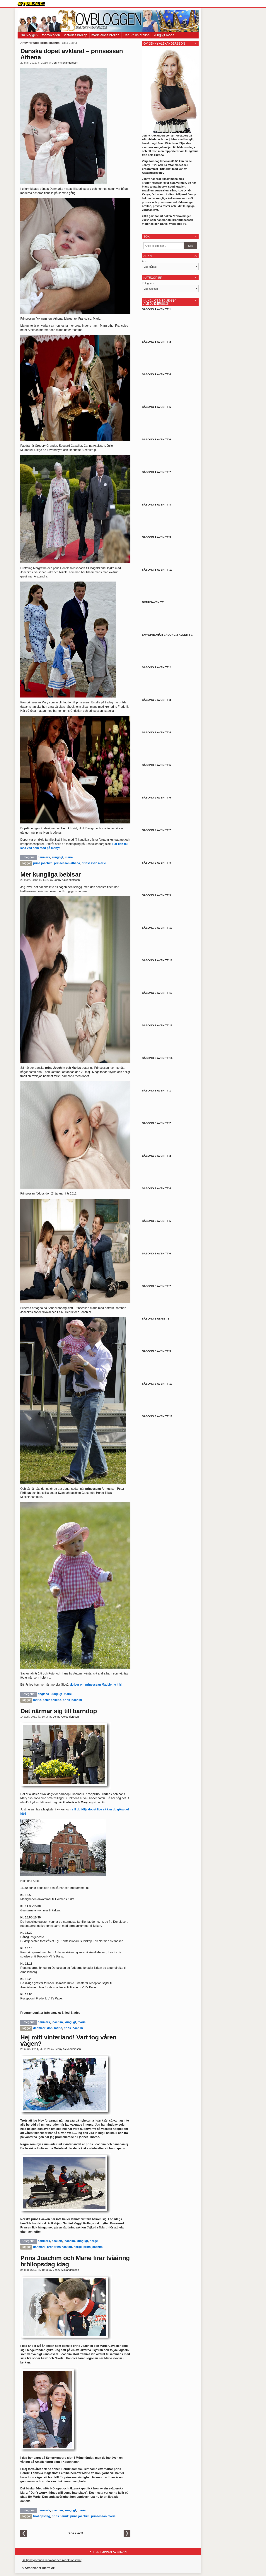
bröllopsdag (41, 2516)
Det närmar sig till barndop (58, 1710)
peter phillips (52, 1699)
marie (69, 857)
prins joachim (42, 863)
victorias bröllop (75, 35)
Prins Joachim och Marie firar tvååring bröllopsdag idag (75, 2261)
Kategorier (148, 283)
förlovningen (51, 35)
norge (94, 2241)
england (43, 1694)
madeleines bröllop (105, 35)
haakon (57, 2241)
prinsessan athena (67, 863)
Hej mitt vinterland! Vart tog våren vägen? (68, 2040)
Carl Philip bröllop (136, 35)
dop (49, 2028)
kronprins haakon (59, 2246)
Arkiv (145, 261)
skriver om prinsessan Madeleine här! (95, 1684)
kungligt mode (164, 35)
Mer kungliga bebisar (50, 874)
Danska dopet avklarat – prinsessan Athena (71, 54)
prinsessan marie (94, 863)
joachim (57, 2022)
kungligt (57, 857)
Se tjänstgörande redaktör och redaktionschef (51, 2560)
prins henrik (60, 2516)
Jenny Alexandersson (65, 62)
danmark (44, 857)
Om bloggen (29, 35)
